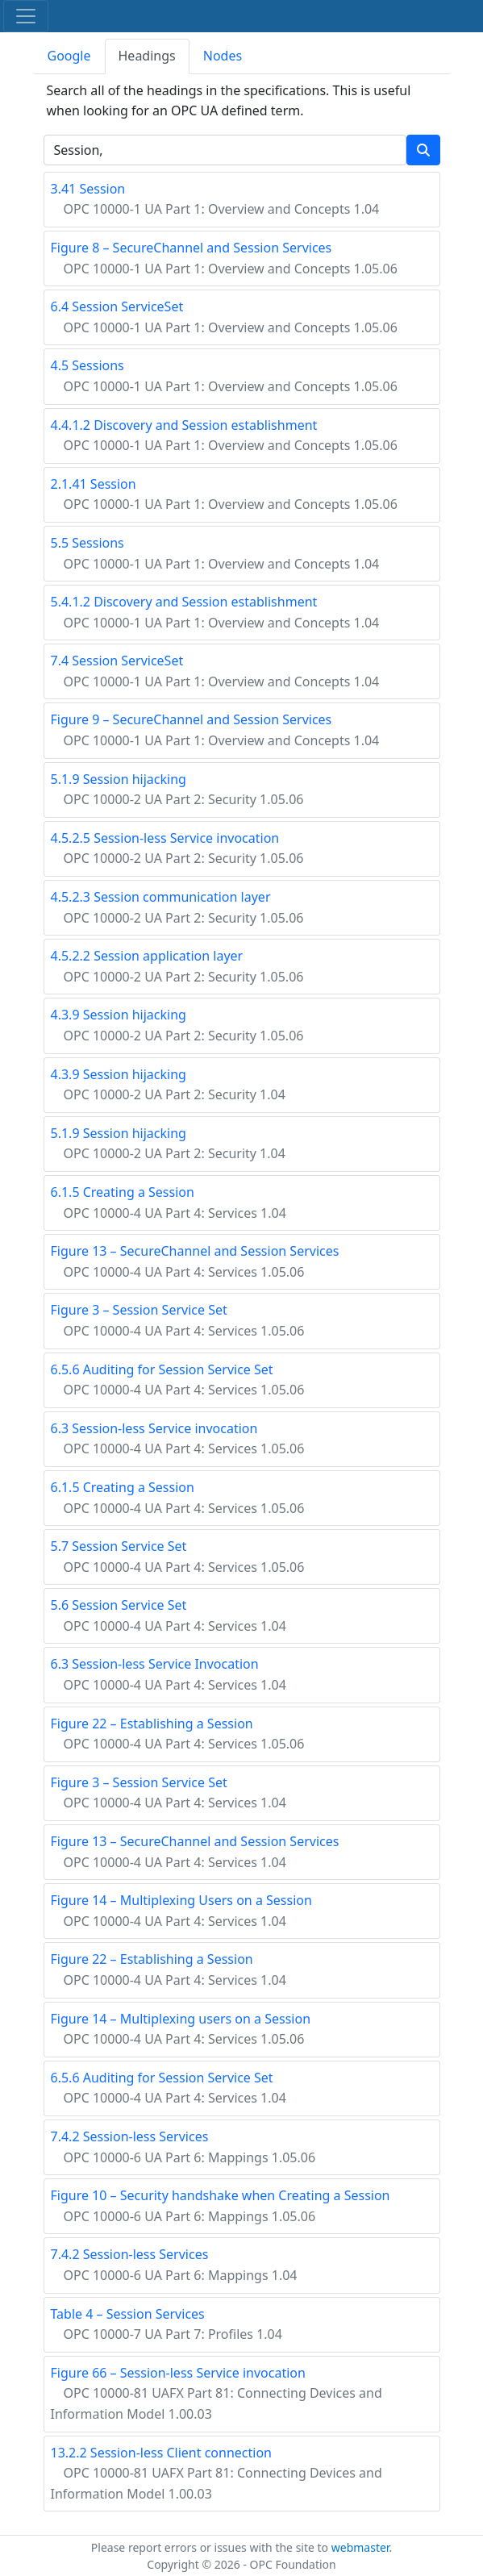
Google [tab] (69, 56)
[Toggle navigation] (25, 16)
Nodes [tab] (222, 56)
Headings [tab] (147, 56)
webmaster (360, 2547)
